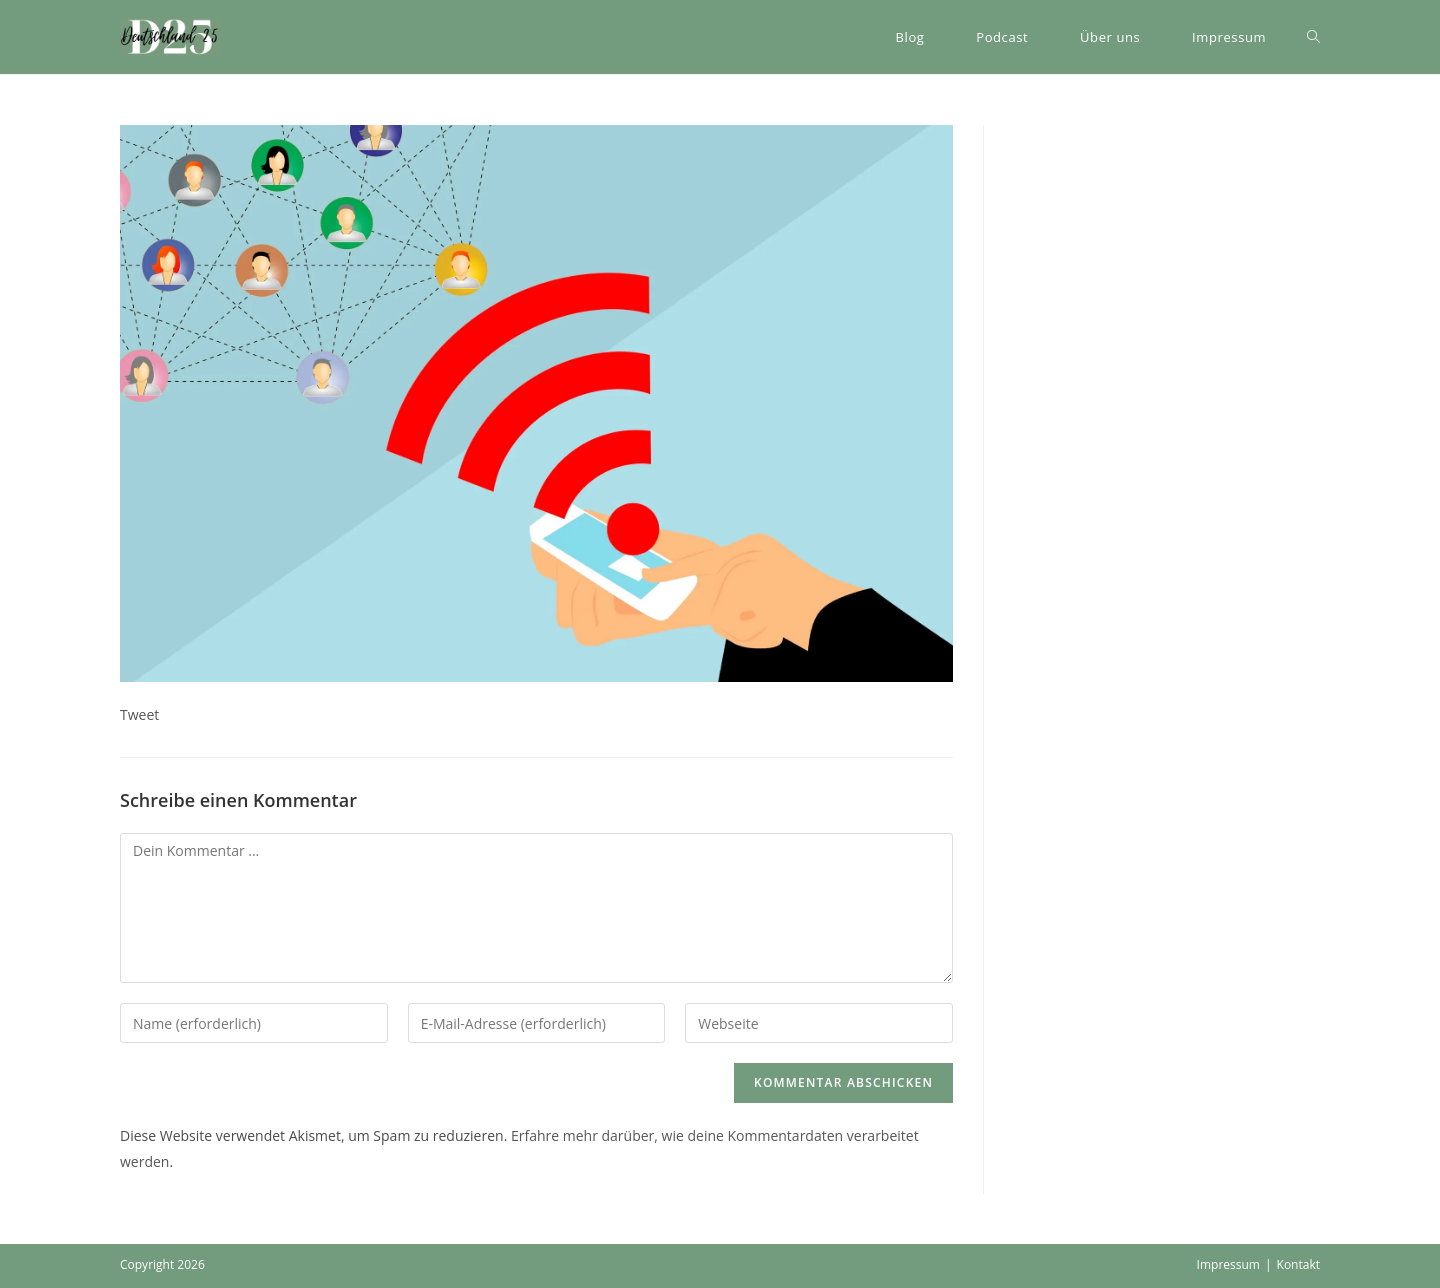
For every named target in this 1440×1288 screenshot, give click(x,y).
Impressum (1228, 1264)
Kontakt (1298, 1264)
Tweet (139, 714)
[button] (170, 37)
